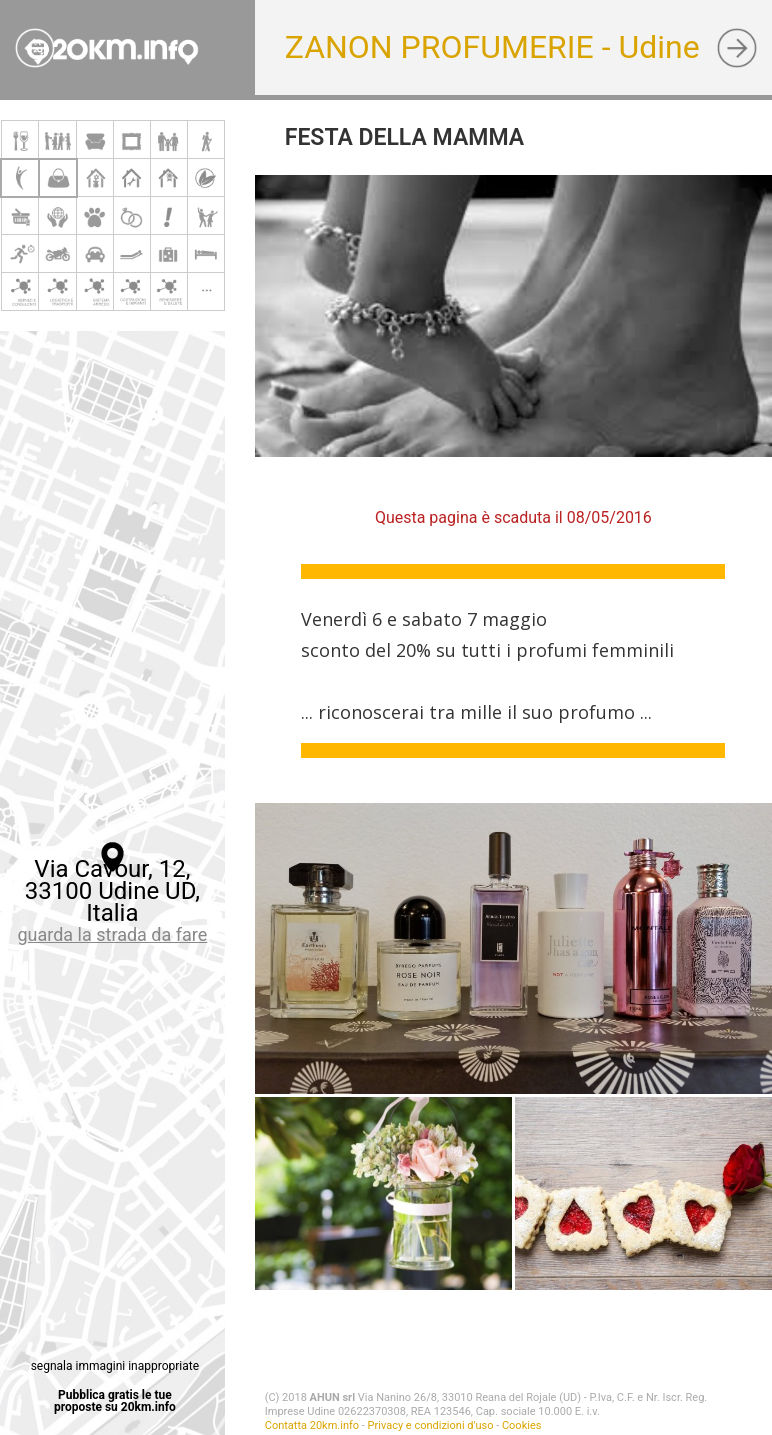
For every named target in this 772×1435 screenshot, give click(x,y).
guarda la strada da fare (112, 934)
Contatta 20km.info (312, 1425)
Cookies (521, 1425)
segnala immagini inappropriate (115, 1366)
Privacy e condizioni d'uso (431, 1425)
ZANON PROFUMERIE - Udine (492, 47)
